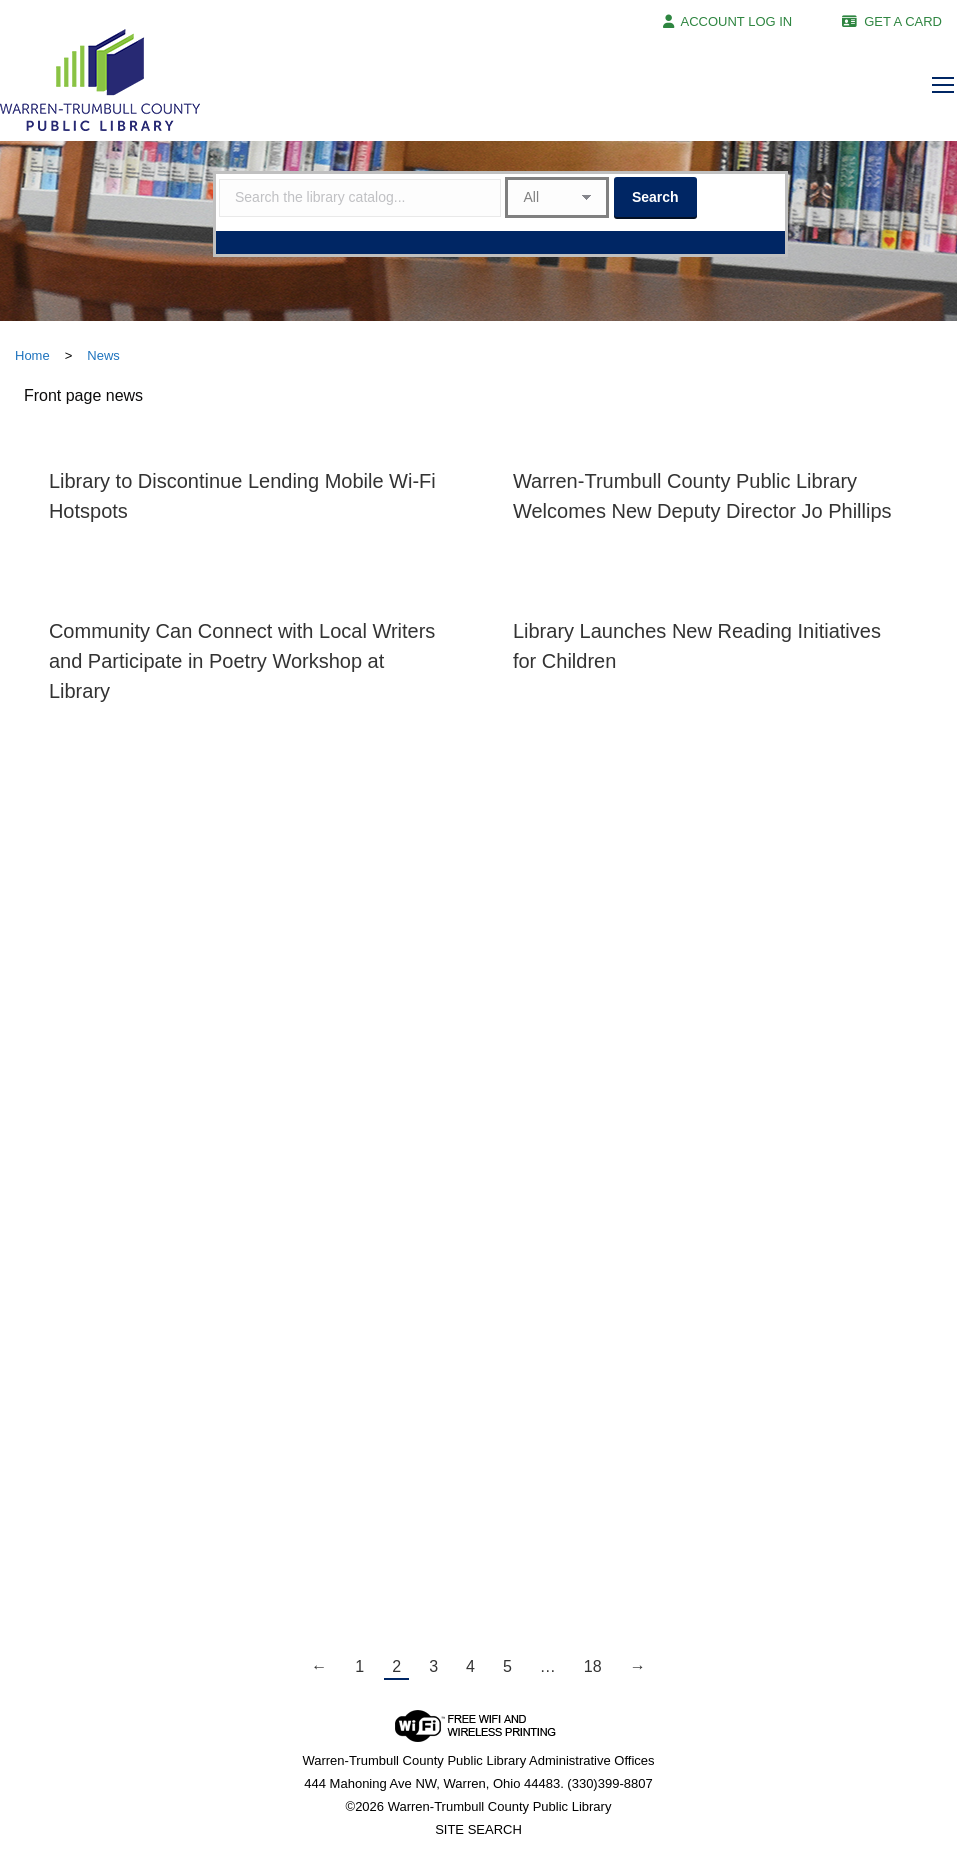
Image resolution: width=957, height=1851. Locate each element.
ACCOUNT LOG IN (737, 21)
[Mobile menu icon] (943, 85)
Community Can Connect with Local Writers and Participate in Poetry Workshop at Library (242, 661)
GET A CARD (903, 21)
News (103, 355)
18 (593, 1666)
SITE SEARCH (478, 1829)
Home (32, 355)
